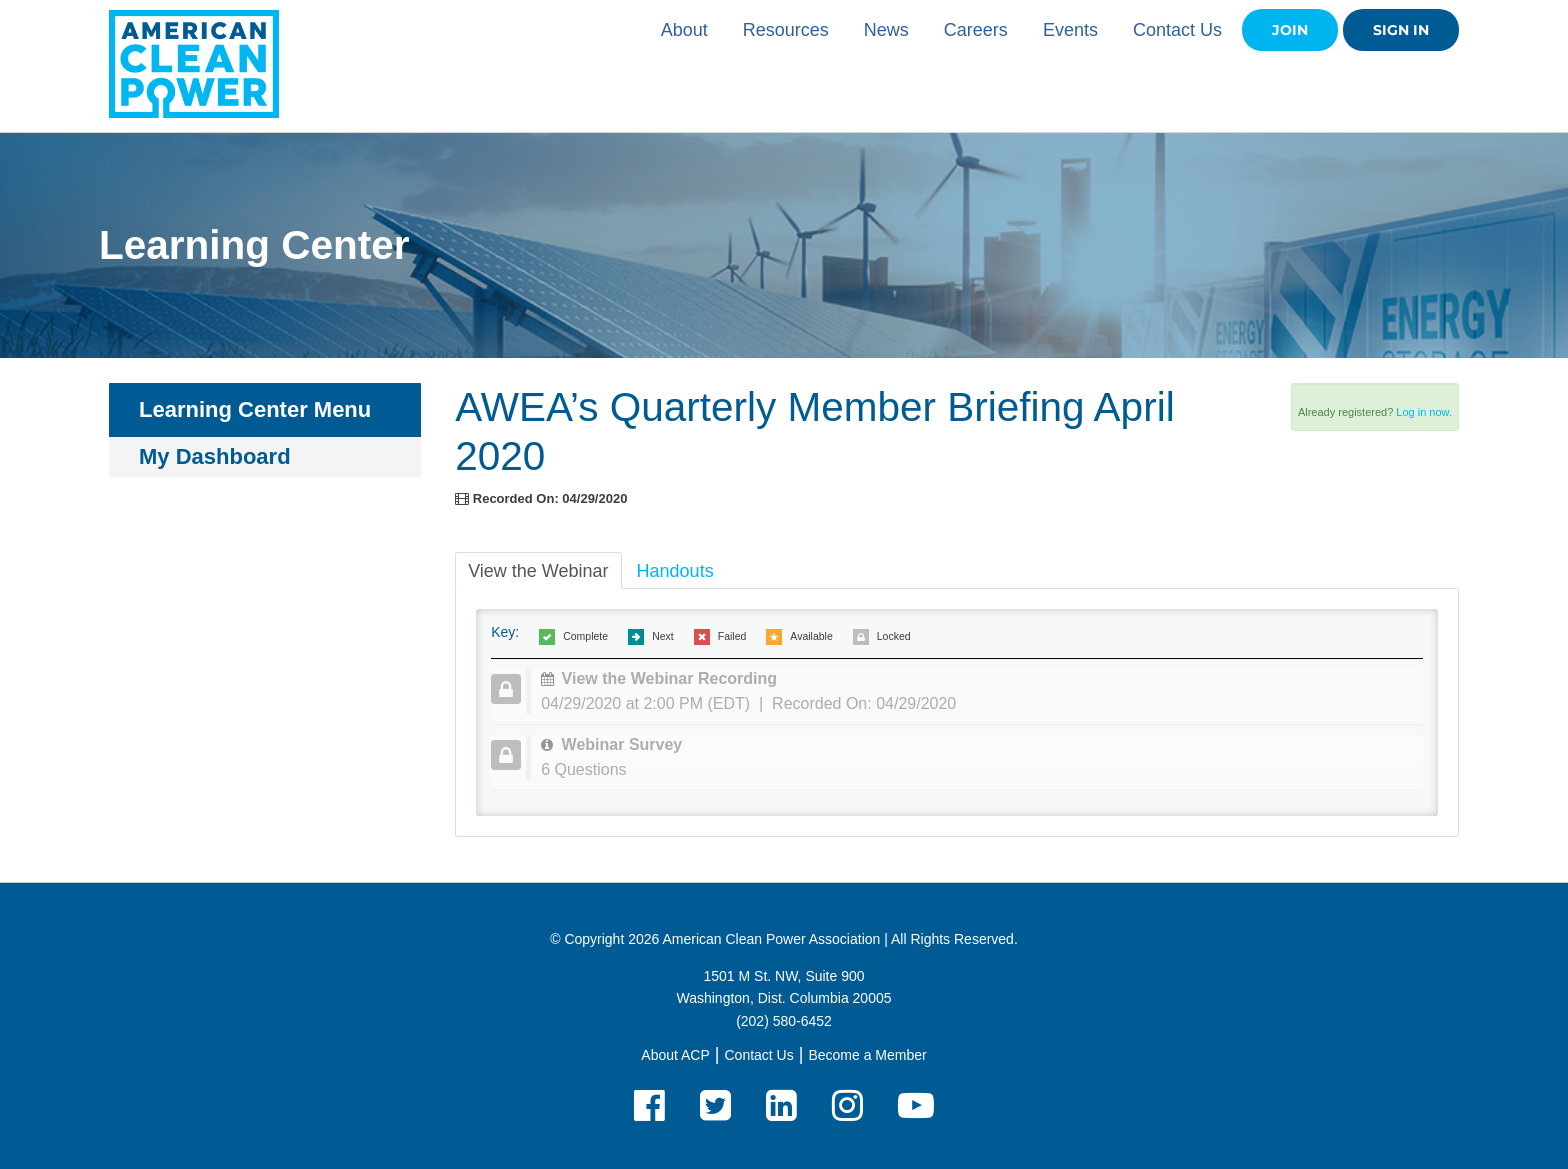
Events (1070, 30)
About (684, 30)
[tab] (974, 691)
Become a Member (867, 1055)
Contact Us (1177, 30)
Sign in (1401, 30)
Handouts (675, 571)
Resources (786, 30)
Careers (976, 30)
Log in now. (1424, 412)
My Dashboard (215, 456)
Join (1290, 30)
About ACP (675, 1055)
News (886, 30)
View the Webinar (538, 571)
